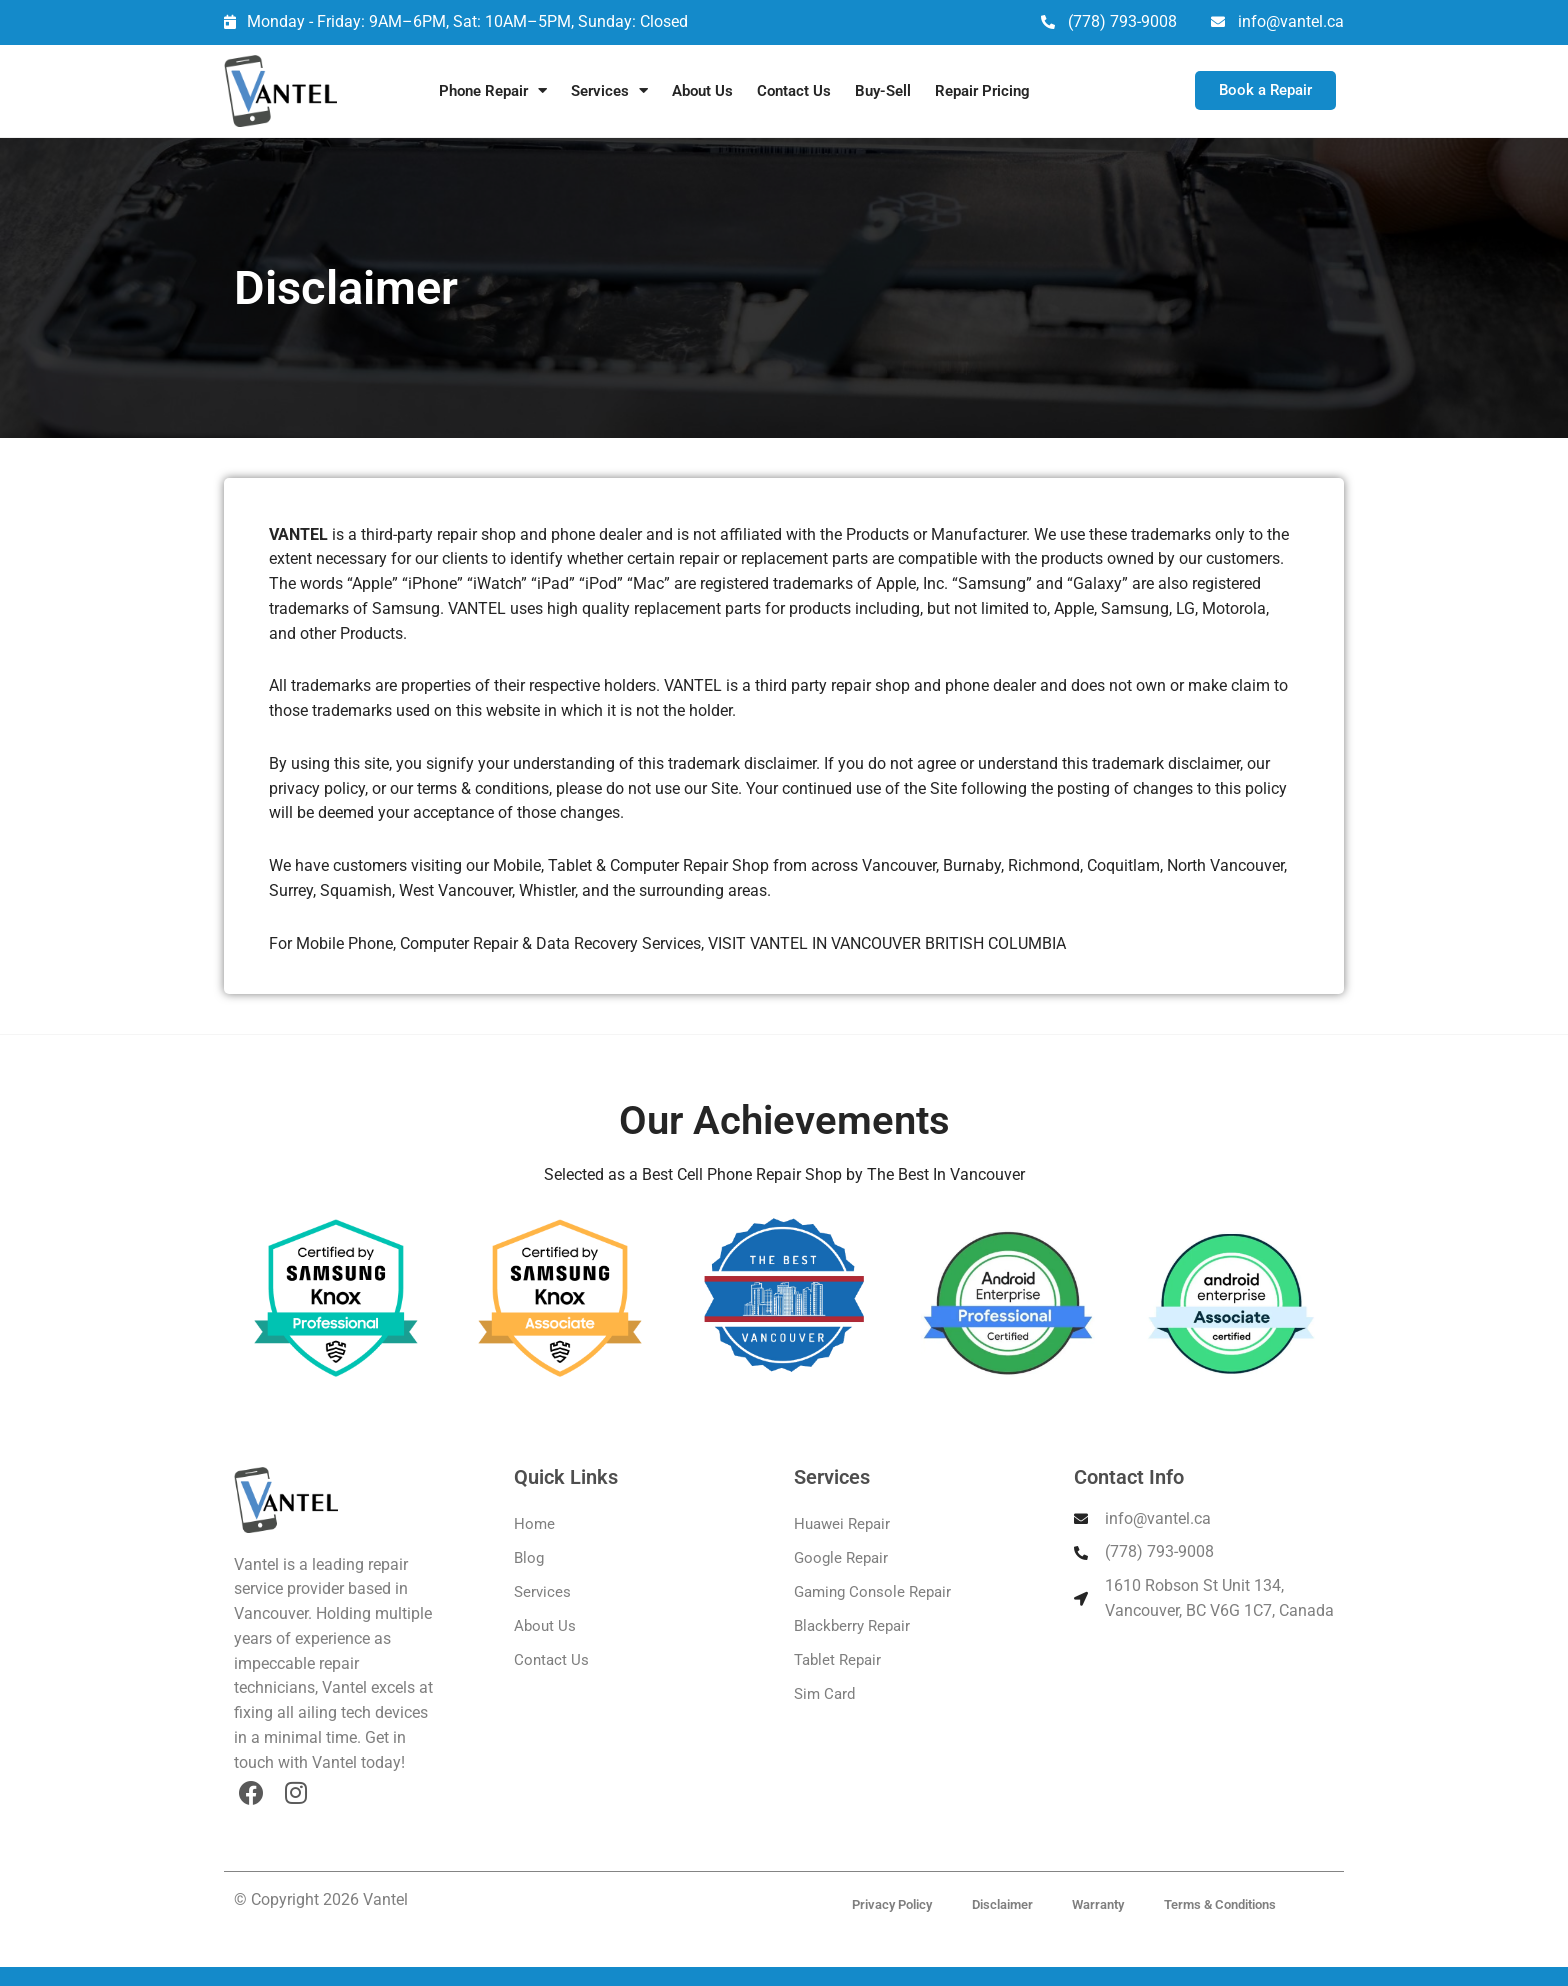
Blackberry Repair (852, 1626)
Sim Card (824, 1694)
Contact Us (794, 91)
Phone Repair (493, 90)
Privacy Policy (892, 1903)
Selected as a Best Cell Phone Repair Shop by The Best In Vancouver (784, 1174)
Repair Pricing (982, 91)
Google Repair (841, 1558)
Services (609, 90)
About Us (702, 91)
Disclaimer (1002, 1903)
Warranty (1099, 1903)
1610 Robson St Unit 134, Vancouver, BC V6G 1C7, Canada (1219, 1598)
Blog (529, 1558)
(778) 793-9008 (1122, 21)
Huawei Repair (842, 1524)
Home (534, 1524)
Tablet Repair (837, 1660)
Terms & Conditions (1221, 1903)
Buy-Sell (883, 91)
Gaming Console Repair (872, 1592)
